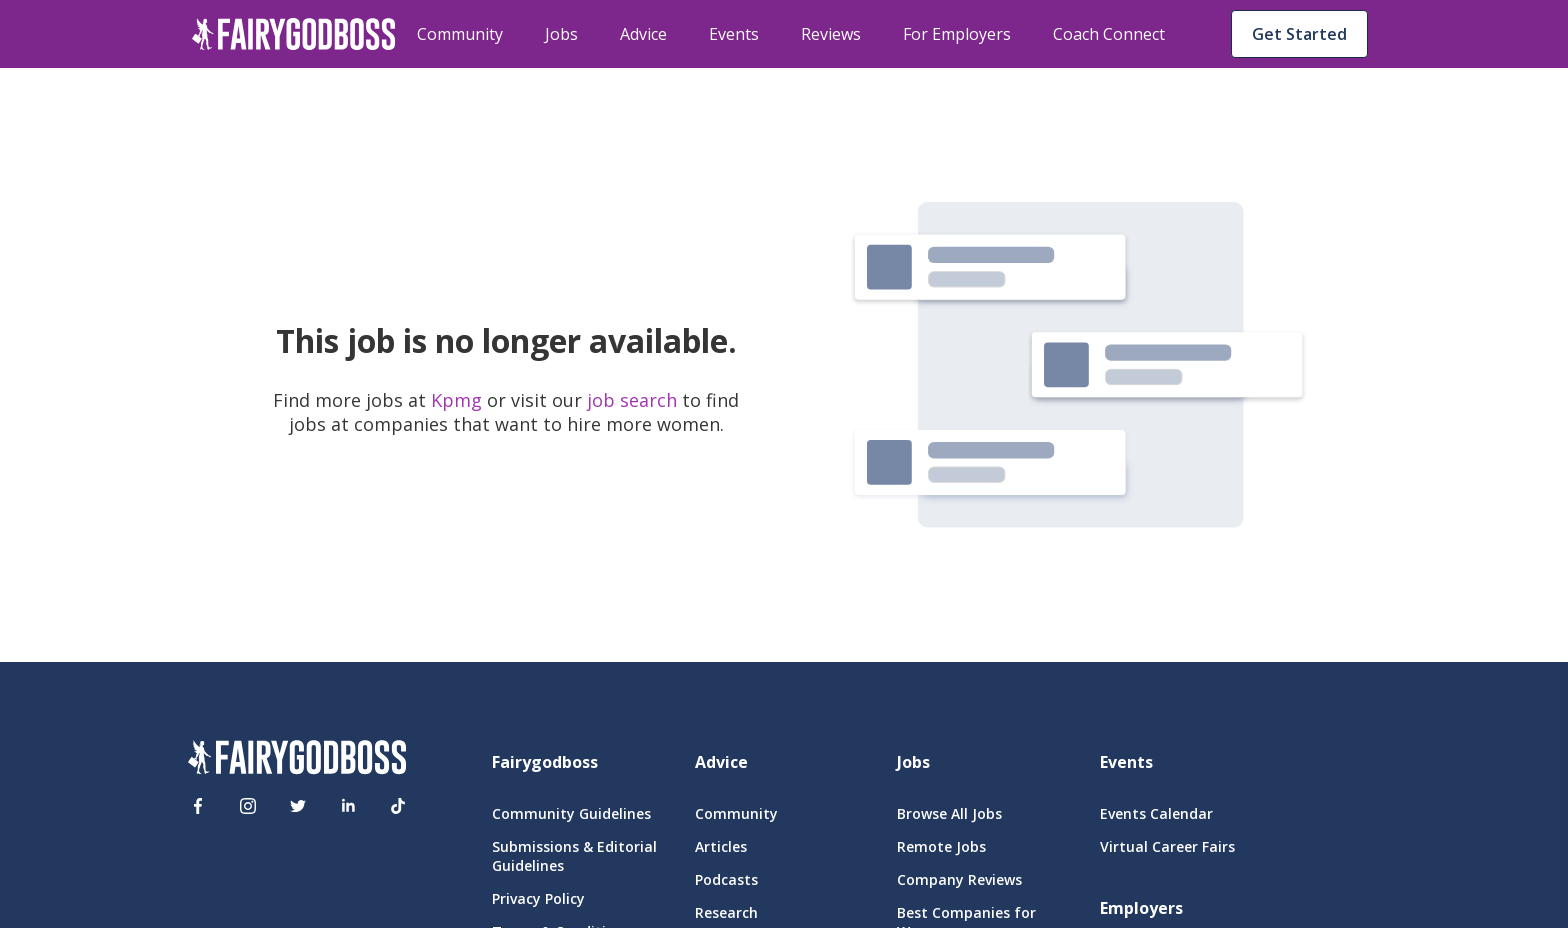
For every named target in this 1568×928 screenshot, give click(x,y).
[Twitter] (298, 806)
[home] (294, 34)
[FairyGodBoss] (297, 760)
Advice (643, 34)
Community (460, 34)
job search (632, 400)
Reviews (831, 34)
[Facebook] (198, 806)
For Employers (957, 34)
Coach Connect (1109, 34)
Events (734, 34)
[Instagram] (248, 806)
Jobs (561, 34)
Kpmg (459, 400)
